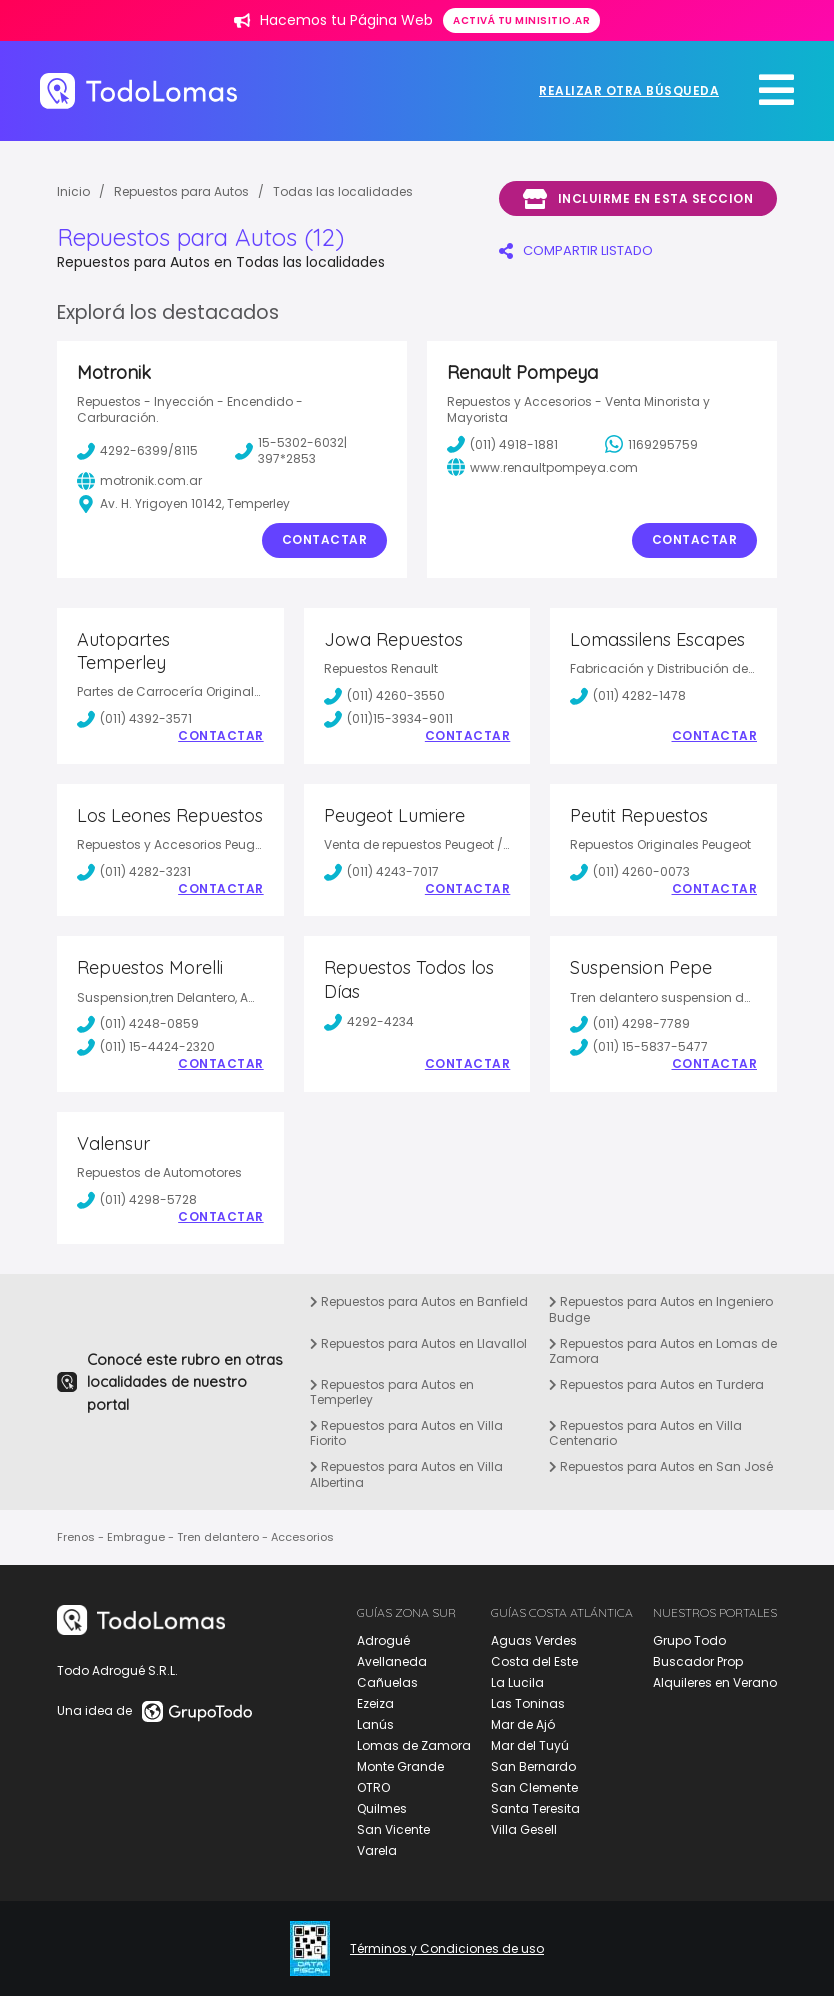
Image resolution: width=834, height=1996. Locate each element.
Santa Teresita (535, 1808)
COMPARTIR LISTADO (576, 250)
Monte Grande (400, 1766)
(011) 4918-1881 (502, 444)
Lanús (375, 1724)
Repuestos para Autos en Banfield (419, 1301)
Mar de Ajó (523, 1724)
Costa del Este (534, 1661)
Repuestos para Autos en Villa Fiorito (406, 1433)
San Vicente (393, 1829)
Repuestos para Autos (181, 191)
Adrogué (383, 1640)
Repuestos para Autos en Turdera (656, 1384)
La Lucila (517, 1682)
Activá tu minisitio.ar (521, 20)
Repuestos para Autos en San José (661, 1466)
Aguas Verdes (534, 1640)
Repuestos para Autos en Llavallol (418, 1343)
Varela (377, 1850)
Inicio (73, 191)
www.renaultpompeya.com (542, 467)
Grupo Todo (689, 1640)
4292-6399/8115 (137, 451)
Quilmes (382, 1808)
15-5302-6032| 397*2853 (291, 450)
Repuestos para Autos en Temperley (392, 1392)
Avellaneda (392, 1661)
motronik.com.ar (139, 481)
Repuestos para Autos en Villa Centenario (645, 1433)
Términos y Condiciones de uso (447, 1949)
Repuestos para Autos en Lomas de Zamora (663, 1351)
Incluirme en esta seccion (638, 199)
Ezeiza (375, 1703)
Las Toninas (528, 1703)
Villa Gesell (524, 1829)
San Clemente (534, 1787)
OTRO (373, 1787)
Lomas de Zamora (414, 1745)
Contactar (325, 539)
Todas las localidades (343, 191)
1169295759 (651, 444)
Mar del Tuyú (530, 1745)
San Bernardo (533, 1766)
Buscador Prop (698, 1661)
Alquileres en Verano (715, 1682)
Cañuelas (387, 1682)
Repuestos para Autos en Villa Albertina (406, 1474)
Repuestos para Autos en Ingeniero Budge (661, 1309)
